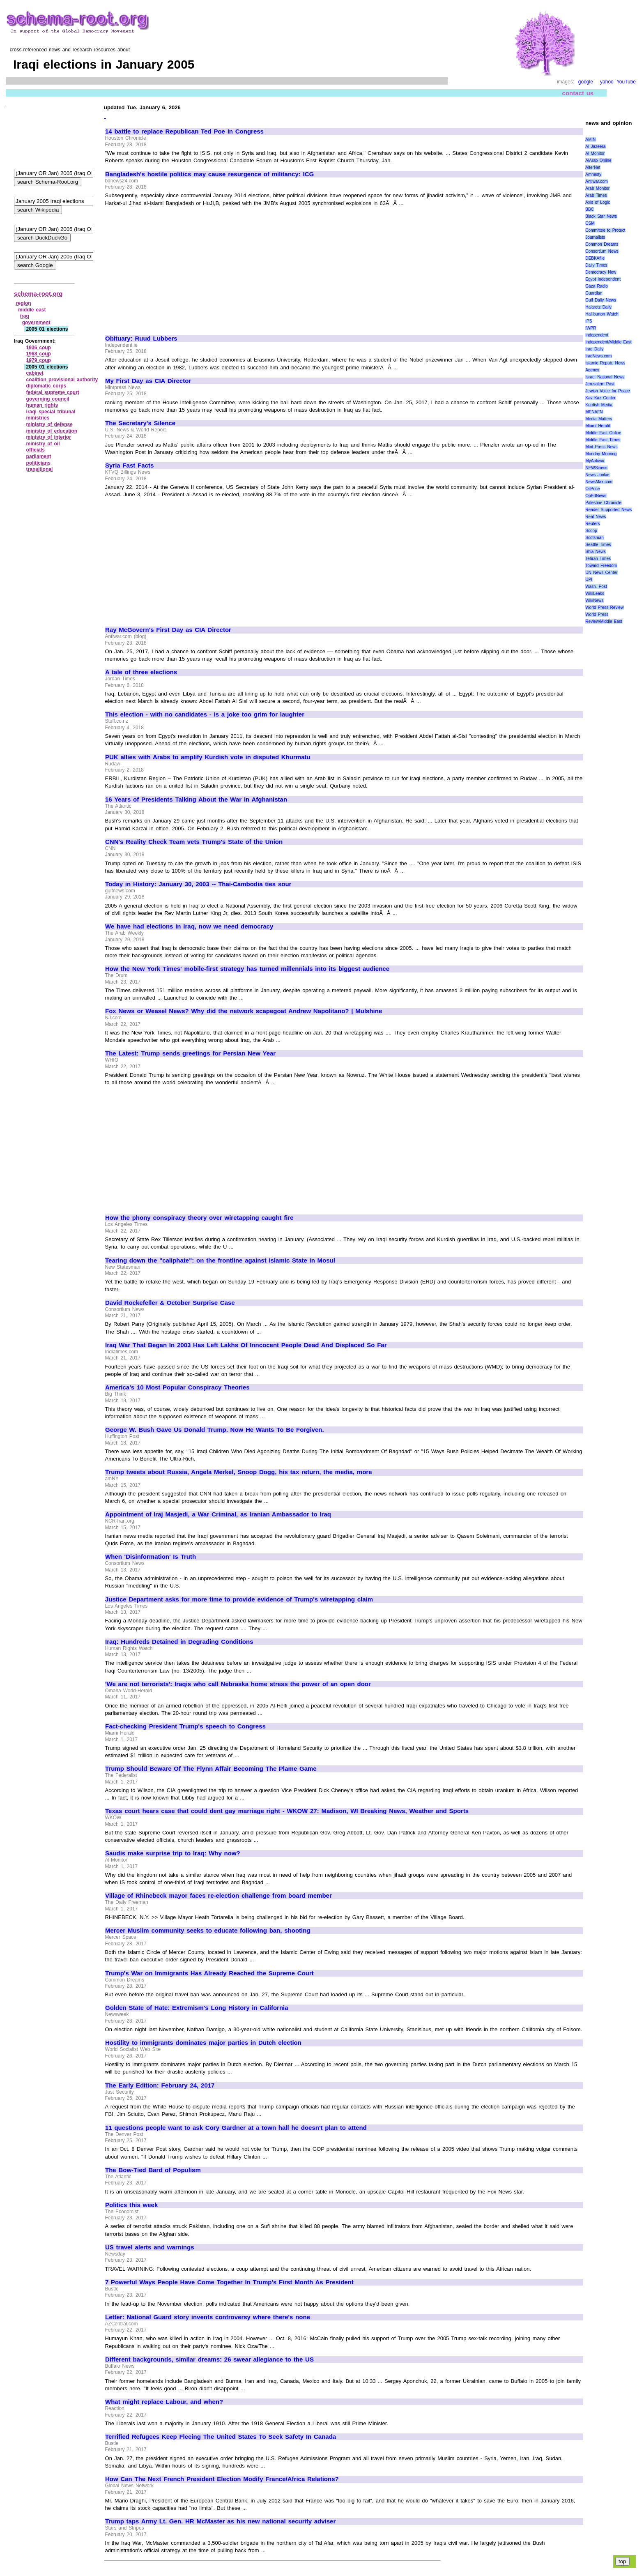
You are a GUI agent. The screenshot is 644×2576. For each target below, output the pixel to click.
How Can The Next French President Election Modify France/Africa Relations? (222, 2479)
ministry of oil (43, 444)
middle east (32, 310)
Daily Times (596, 265)
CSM (589, 223)
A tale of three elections (141, 672)
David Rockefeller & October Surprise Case (170, 1303)
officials (35, 450)
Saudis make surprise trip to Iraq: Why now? (172, 1853)
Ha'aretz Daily (598, 307)
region (23, 303)
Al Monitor (595, 153)
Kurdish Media (598, 405)
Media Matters (598, 419)
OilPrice (592, 488)
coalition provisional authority (62, 379)
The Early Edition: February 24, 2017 (159, 2085)
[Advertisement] (174, 267)
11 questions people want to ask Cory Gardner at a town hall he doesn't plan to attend (236, 2127)
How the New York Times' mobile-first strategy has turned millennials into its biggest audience (247, 968)
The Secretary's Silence (140, 423)
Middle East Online (603, 433)
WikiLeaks (594, 593)
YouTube (626, 82)
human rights (42, 405)
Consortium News (602, 251)
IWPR (590, 328)
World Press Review (604, 607)
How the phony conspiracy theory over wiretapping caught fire (199, 1217)
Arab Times (596, 195)
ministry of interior (48, 437)
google (585, 82)
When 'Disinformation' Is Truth (150, 1556)
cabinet (35, 373)
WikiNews (594, 600)
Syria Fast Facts (129, 465)
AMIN (590, 139)
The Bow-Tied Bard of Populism (153, 2170)
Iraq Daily (594, 349)
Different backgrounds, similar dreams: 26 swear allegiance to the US (209, 2359)
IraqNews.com (598, 356)
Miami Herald (597, 426)
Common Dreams (601, 244)
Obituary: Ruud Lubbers (141, 338)
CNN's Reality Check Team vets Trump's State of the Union (194, 842)
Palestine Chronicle (603, 502)
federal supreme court (52, 392)
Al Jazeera (595, 146)
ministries (38, 418)
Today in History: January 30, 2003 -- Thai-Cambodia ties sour (198, 884)
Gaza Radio (596, 286)
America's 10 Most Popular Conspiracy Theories (177, 1387)
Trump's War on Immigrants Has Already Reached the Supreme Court (209, 1973)
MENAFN (594, 412)
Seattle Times (598, 544)
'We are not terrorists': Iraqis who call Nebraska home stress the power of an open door (238, 1684)
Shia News (595, 551)
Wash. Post (596, 586)
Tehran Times (598, 558)
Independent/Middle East (608, 342)
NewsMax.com (598, 481)
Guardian (593, 293)
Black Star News (601, 216)
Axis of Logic (597, 202)
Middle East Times (602, 440)
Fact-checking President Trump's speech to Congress (185, 1726)
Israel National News (604, 377)
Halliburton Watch (601, 314)
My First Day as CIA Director (148, 381)
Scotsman (594, 537)
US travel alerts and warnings (149, 2247)
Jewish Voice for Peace (607, 391)
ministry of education (52, 431)
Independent (596, 335)
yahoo (607, 82)
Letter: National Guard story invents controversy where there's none (207, 2317)
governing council (47, 399)
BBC (589, 209)
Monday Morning (600, 454)
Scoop (591, 530)
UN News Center (601, 572)
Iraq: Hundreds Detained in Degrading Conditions (179, 1641)
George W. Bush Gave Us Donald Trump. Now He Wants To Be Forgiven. (214, 1429)
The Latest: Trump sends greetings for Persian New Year (190, 1053)
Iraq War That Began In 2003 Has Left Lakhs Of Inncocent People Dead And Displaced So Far (245, 1345)
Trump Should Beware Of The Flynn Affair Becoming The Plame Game (211, 1768)
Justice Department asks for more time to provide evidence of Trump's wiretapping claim (239, 1599)
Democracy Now (600, 272)
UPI (588, 579)
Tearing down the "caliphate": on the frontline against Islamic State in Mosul (220, 1260)
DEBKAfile (595, 258)
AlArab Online (598, 160)
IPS (588, 321)
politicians (38, 463)
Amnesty (593, 174)
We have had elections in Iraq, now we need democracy (189, 926)
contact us (578, 93)
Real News (595, 516)
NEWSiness (596, 467)
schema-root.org (38, 293)
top (622, 2561)
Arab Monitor (597, 188)
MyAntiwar (595, 461)
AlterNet (592, 167)
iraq (24, 316)
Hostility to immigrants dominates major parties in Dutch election (203, 2042)
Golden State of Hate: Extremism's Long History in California (196, 2008)
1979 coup (38, 360)
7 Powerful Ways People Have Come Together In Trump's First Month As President (229, 2282)
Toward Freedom (601, 565)
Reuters (592, 523)
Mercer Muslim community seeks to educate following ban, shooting (207, 1930)
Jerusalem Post (599, 384)
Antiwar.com (596, 181)
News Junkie (597, 474)
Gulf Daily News (600, 300)
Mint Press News (601, 447)
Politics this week (131, 2205)
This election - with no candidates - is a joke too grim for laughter (204, 714)
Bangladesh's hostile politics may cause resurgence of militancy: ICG (209, 174)
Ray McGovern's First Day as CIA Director (168, 630)
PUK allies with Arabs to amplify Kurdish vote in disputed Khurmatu (207, 757)
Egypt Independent (603, 279)
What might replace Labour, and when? (164, 2402)
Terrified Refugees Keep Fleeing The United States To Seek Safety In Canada (220, 2436)
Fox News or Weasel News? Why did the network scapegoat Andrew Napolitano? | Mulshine (243, 1011)
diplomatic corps (46, 386)
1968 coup (38, 354)
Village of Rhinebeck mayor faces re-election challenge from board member (218, 1895)
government (36, 322)
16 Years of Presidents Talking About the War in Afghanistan (196, 799)
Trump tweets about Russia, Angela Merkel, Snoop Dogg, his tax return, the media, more (238, 1472)
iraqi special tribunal (51, 412)
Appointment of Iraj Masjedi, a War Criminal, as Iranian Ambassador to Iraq (218, 1514)
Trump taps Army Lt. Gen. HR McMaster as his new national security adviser (220, 2521)
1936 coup (38, 347)
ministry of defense (49, 424)
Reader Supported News (608, 509)
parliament (38, 456)
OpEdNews (595, 495)
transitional (39, 469)
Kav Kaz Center (600, 398)
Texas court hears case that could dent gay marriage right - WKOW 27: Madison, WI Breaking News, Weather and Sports (287, 1811)
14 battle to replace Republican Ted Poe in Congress (184, 131)
